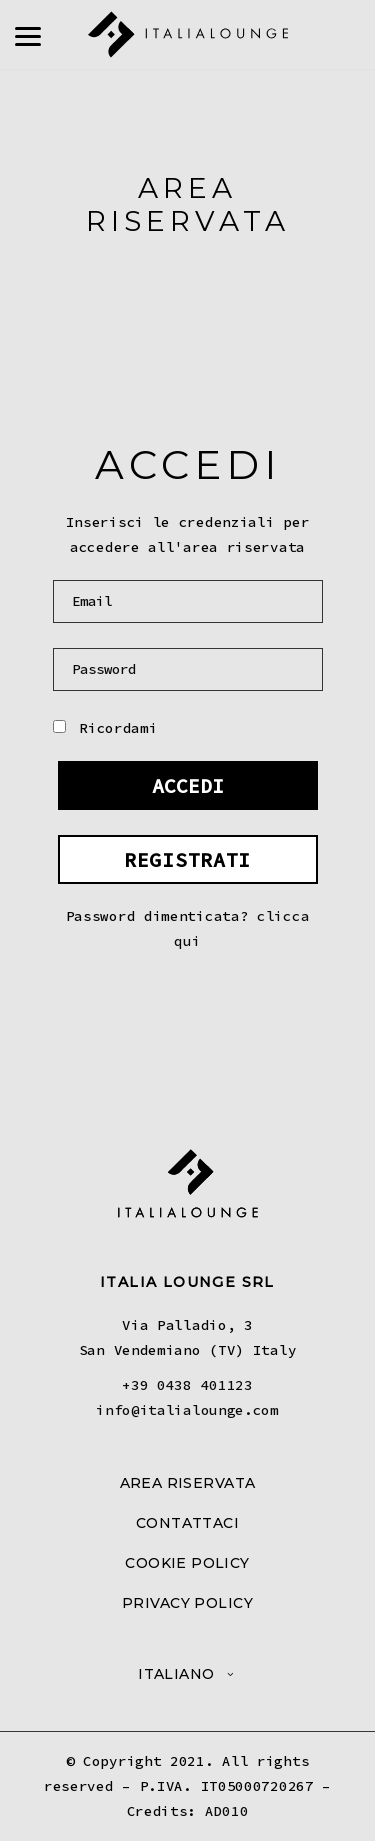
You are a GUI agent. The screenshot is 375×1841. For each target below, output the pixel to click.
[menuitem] (187, 1674)
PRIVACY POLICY (187, 1603)
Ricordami (105, 728)
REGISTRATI (187, 859)
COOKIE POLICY (187, 1563)
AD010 (227, 1811)
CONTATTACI (187, 1523)
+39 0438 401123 (187, 1385)
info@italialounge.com (187, 1410)
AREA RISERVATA (188, 1483)
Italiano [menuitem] (176, 1674)
